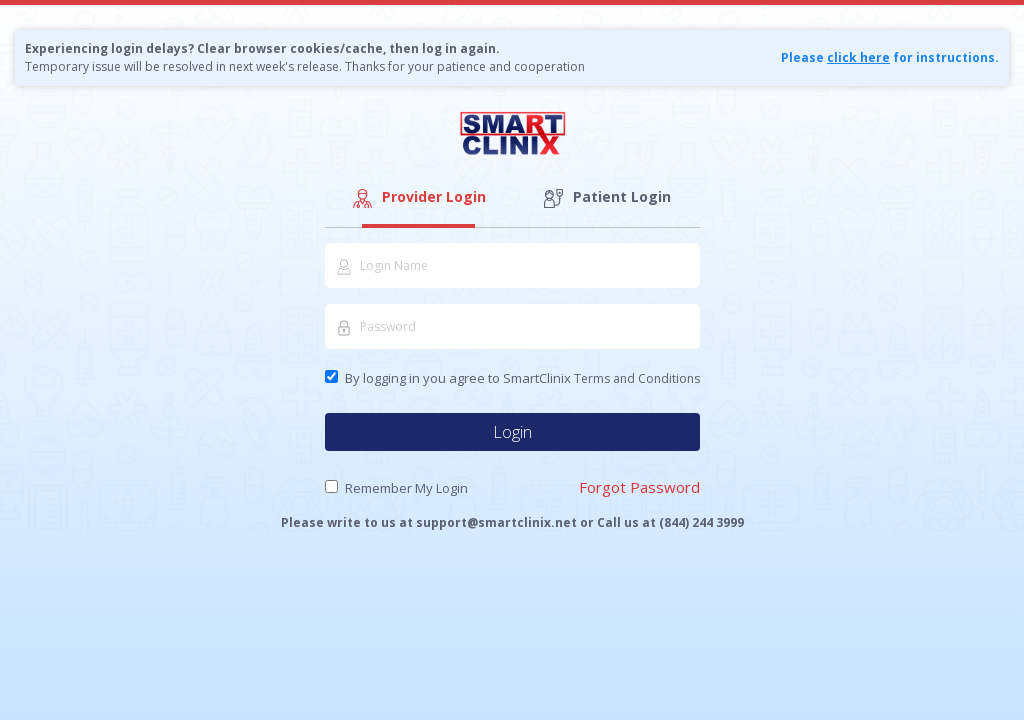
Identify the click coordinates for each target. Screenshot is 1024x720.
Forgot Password (639, 487)
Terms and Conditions (637, 378)
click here (858, 57)
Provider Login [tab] (418, 197)
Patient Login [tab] (606, 197)
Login (512, 432)
